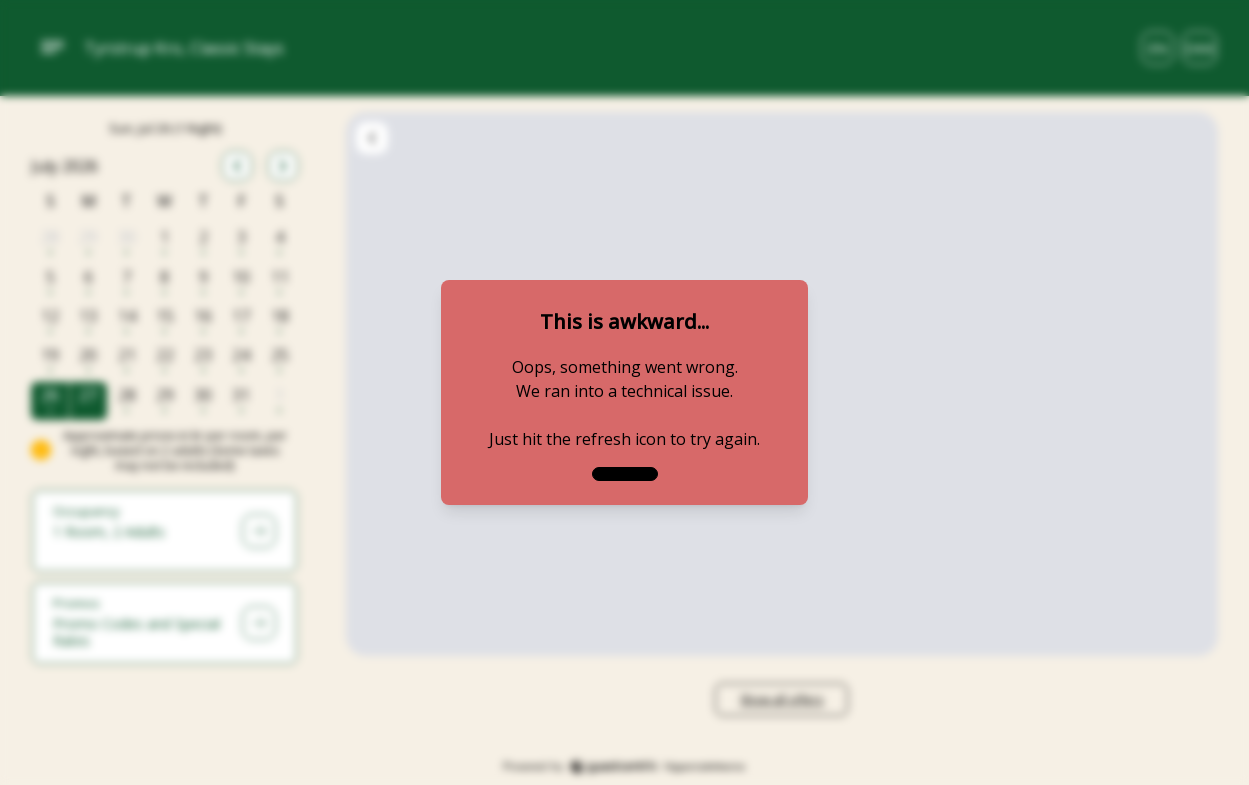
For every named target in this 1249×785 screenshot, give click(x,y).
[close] (625, 474)
